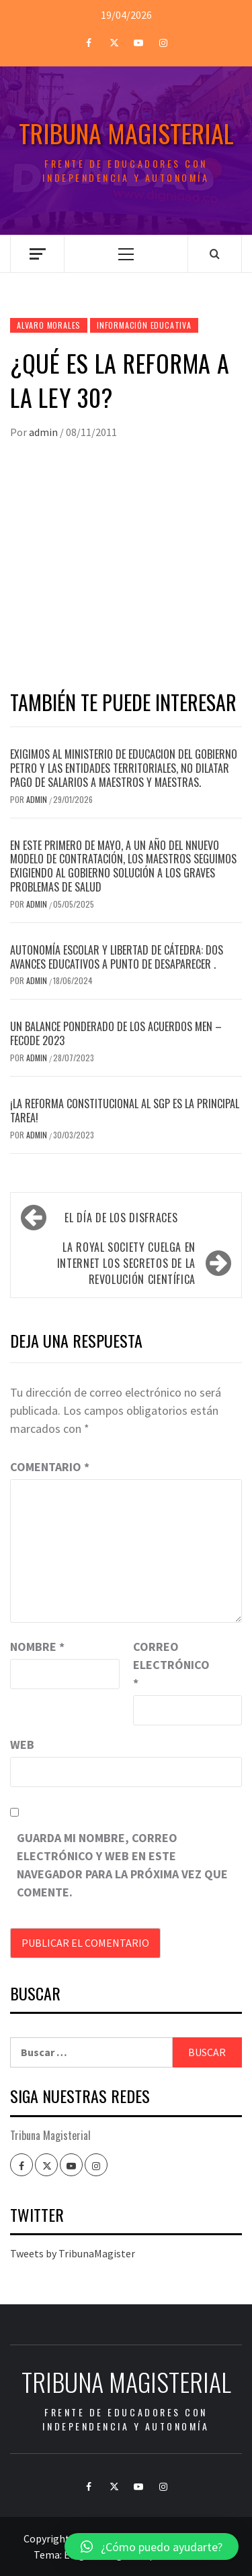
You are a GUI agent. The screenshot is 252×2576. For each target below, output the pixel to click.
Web (22, 1744)
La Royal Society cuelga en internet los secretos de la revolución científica (126, 1263)
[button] (152, 2546)
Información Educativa (144, 325)
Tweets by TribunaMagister (72, 2253)
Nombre (37, 1646)
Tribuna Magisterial (126, 133)
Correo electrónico (166, 1664)
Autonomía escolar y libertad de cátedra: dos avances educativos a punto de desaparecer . (116, 957)
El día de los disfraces (121, 1218)
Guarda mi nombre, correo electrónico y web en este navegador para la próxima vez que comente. (122, 1865)
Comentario (49, 1466)
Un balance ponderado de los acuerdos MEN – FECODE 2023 (116, 1033)
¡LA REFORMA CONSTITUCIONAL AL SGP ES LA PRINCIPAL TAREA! (124, 1110)
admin (44, 432)
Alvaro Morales (49, 325)
